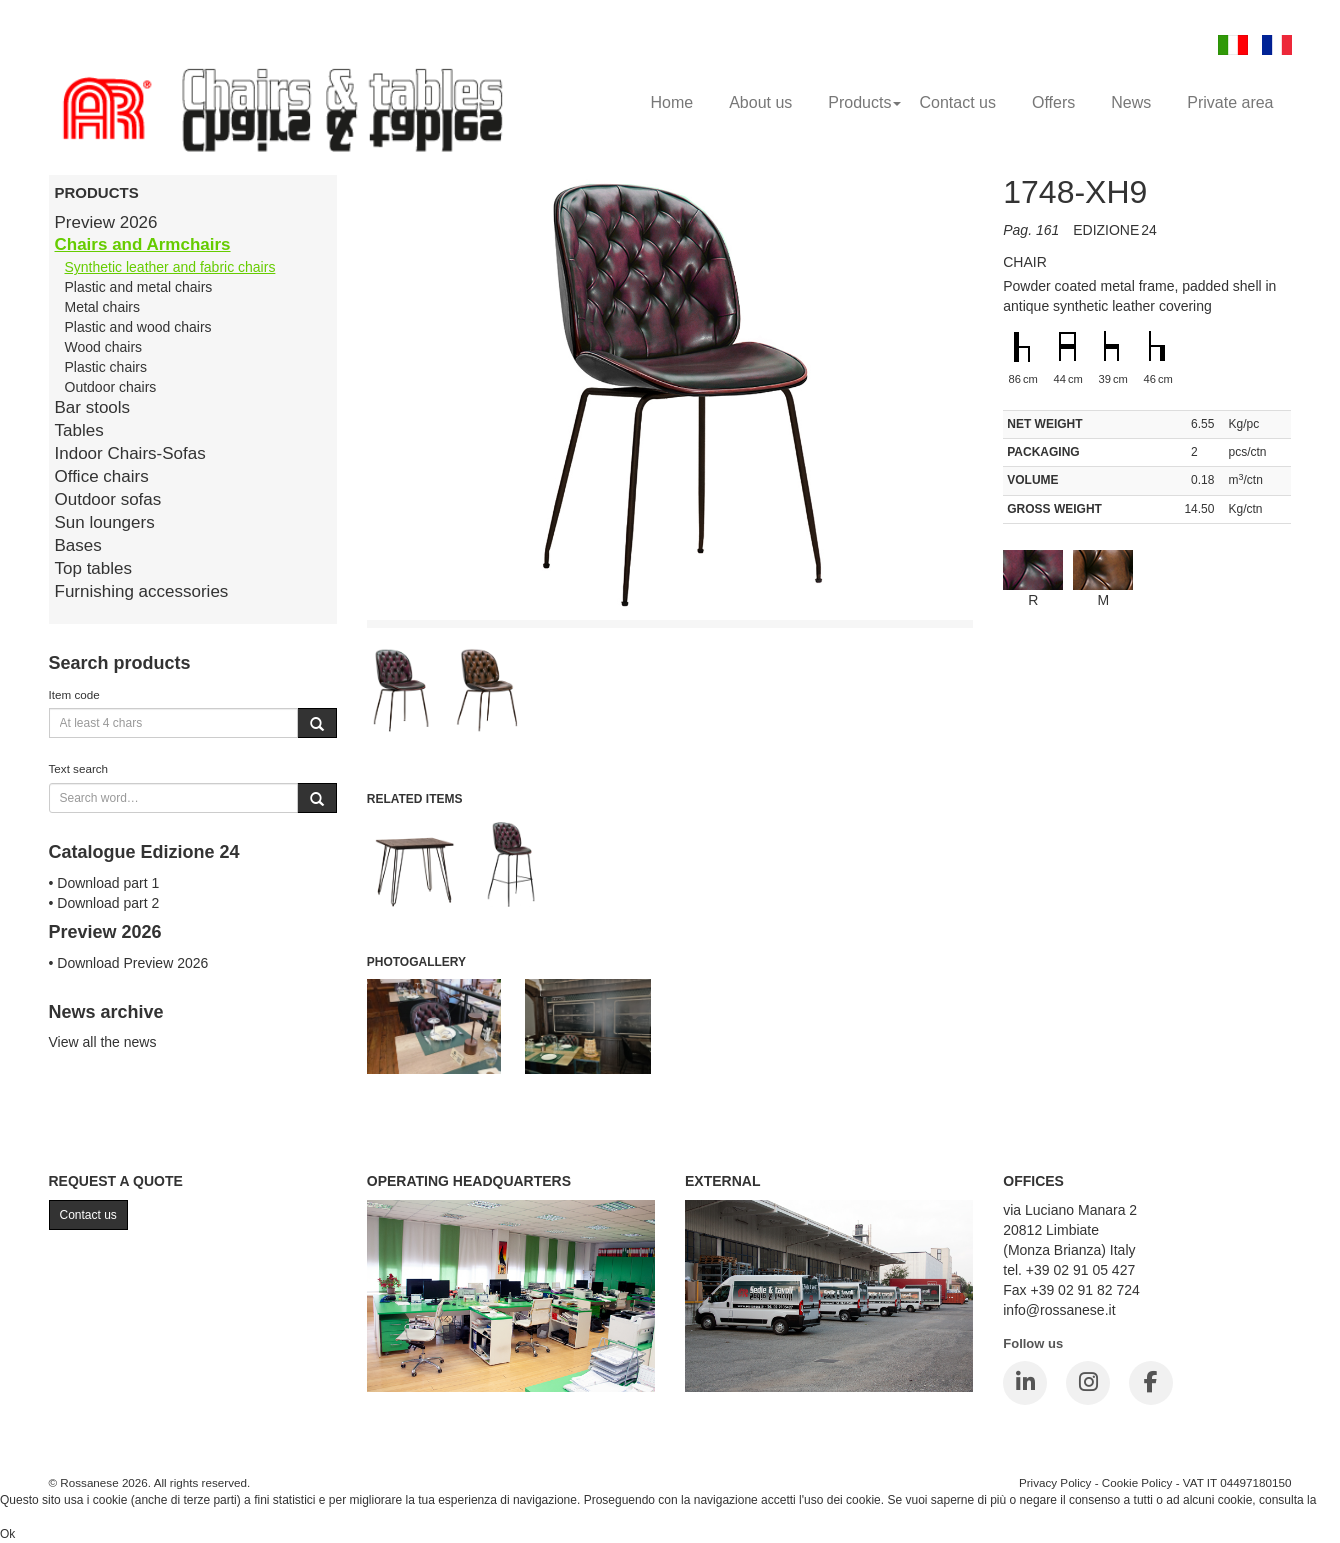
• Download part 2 (104, 903)
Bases (78, 545)
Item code (74, 694)
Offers (1053, 102)
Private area (1230, 102)
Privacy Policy (1055, 1482)
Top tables (94, 568)
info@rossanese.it (1059, 1310)
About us (760, 102)
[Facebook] (1151, 1383)
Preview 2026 (106, 222)
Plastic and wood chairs (138, 327)
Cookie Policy (1137, 1482)
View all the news (103, 1042)
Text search (79, 768)
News (1131, 102)
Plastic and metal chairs (139, 287)
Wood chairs (104, 347)
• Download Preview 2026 (129, 963)
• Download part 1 (104, 883)
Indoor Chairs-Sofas (130, 453)
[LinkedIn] (1025, 1383)
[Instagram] (1088, 1383)
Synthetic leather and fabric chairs (170, 267)
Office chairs (102, 476)
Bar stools (93, 407)
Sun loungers (105, 522)
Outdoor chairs (111, 387)
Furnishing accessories (142, 591)
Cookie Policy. (37, 1517)
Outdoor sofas (108, 499)
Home (671, 102)
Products (864, 102)
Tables (79, 430)
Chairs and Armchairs (143, 244)
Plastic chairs (106, 367)
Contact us (957, 102)
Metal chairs (102, 307)
